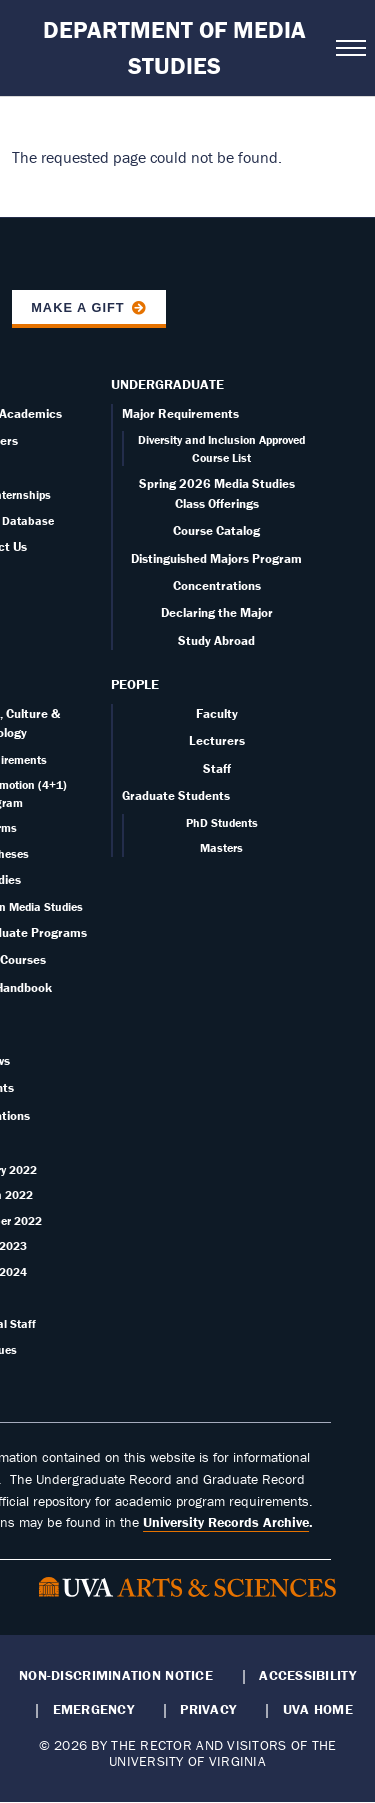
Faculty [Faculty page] (217, 713)
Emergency (93, 1709)
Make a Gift (78, 307)
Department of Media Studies (174, 47)
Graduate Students (176, 795)
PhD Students (222, 822)
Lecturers (217, 740)
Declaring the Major (217, 612)
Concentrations (217, 585)
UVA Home (318, 1709)
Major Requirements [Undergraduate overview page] (180, 413)
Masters (221, 847)
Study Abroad (216, 640)
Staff (217, 768)
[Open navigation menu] (349, 48)
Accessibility (307, 1675)
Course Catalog (216, 530)
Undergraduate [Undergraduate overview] (167, 384)
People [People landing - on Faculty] (135, 684)
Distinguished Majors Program (216, 558)
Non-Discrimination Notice (116, 1675)
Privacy (208, 1709)
